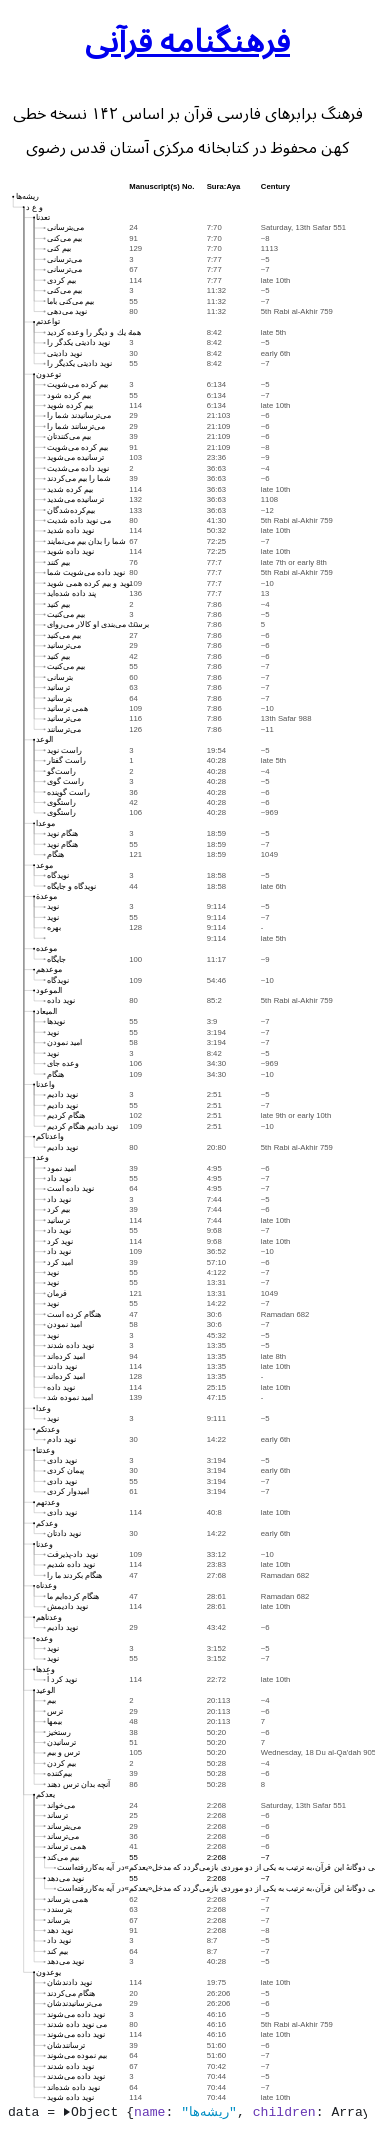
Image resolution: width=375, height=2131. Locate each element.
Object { (98, 2112)
